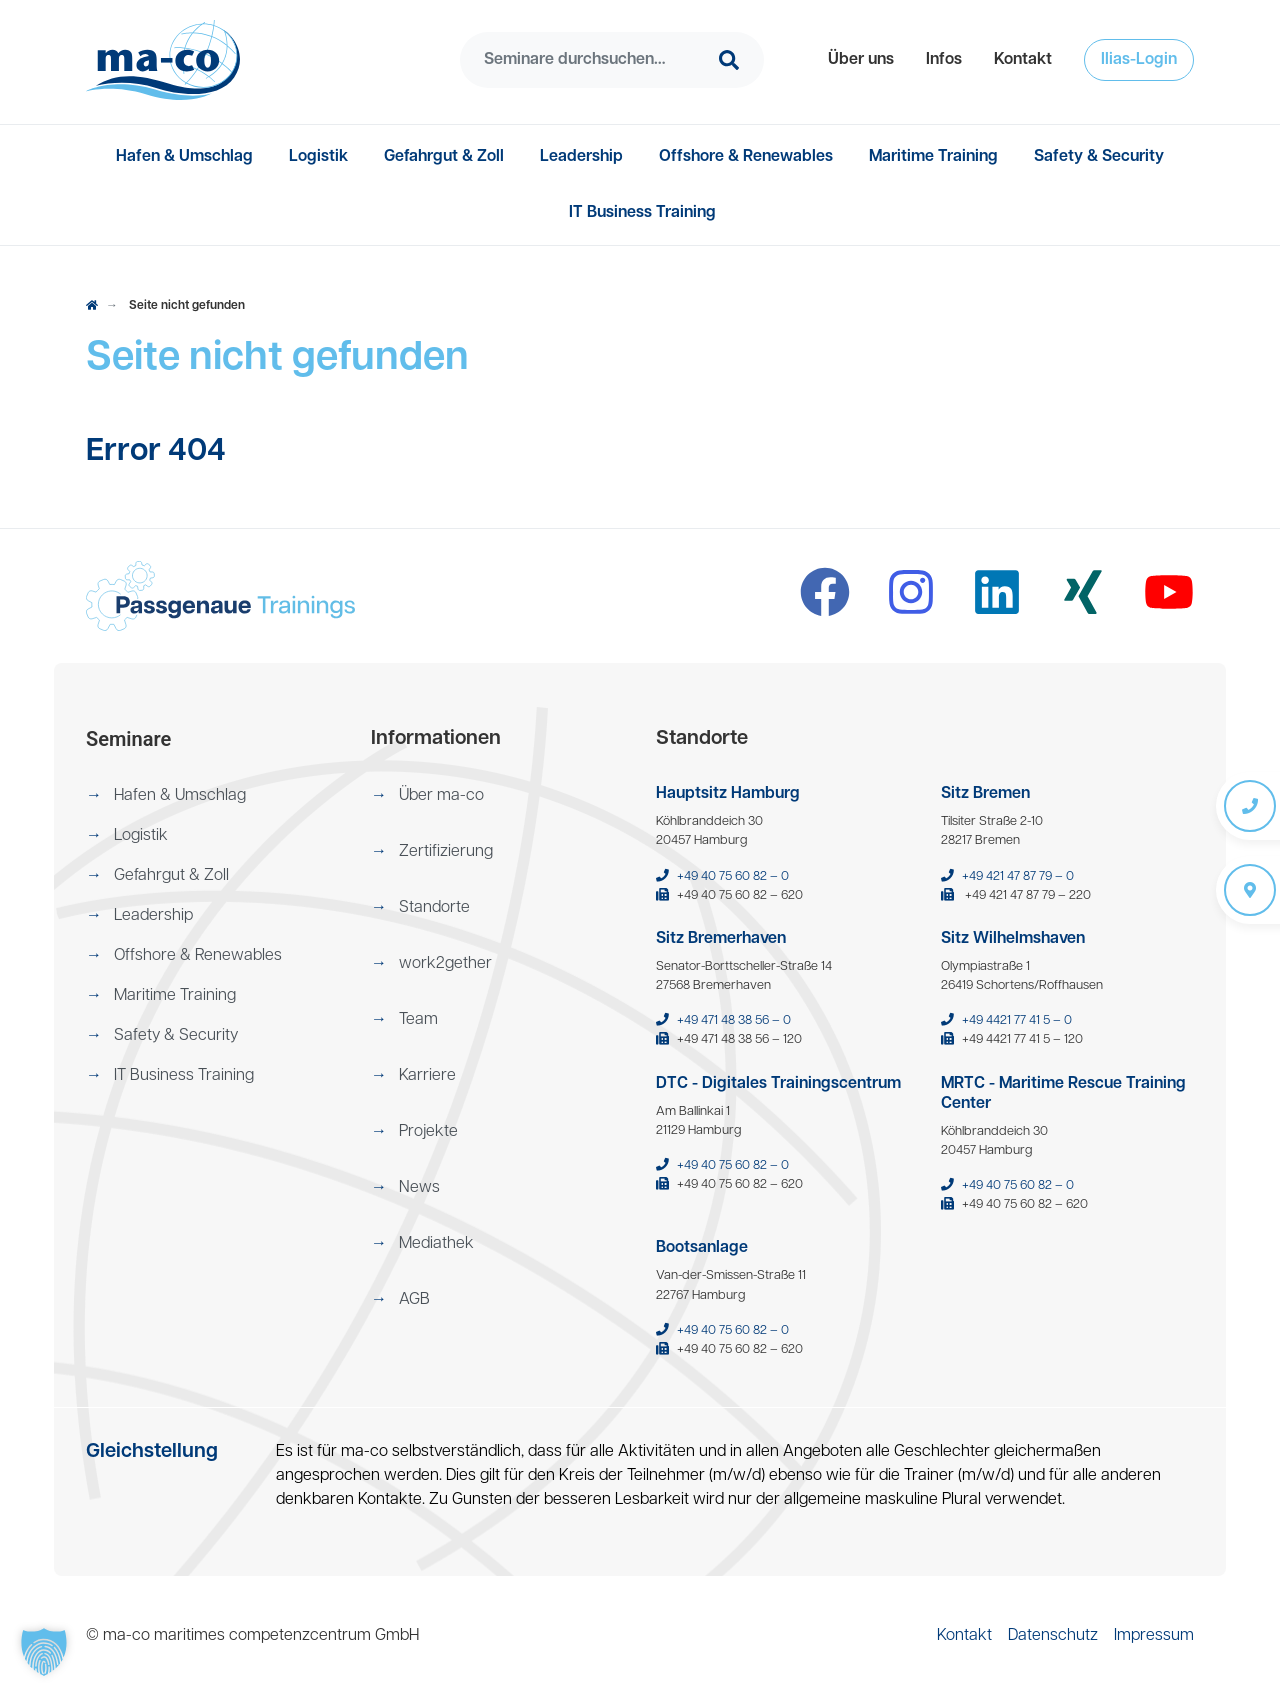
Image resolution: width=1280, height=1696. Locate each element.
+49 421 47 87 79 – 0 (1018, 876)
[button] (861, 60)
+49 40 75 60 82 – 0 (733, 876)
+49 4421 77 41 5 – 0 (1017, 1020)
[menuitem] (861, 60)
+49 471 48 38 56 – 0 (734, 1020)
